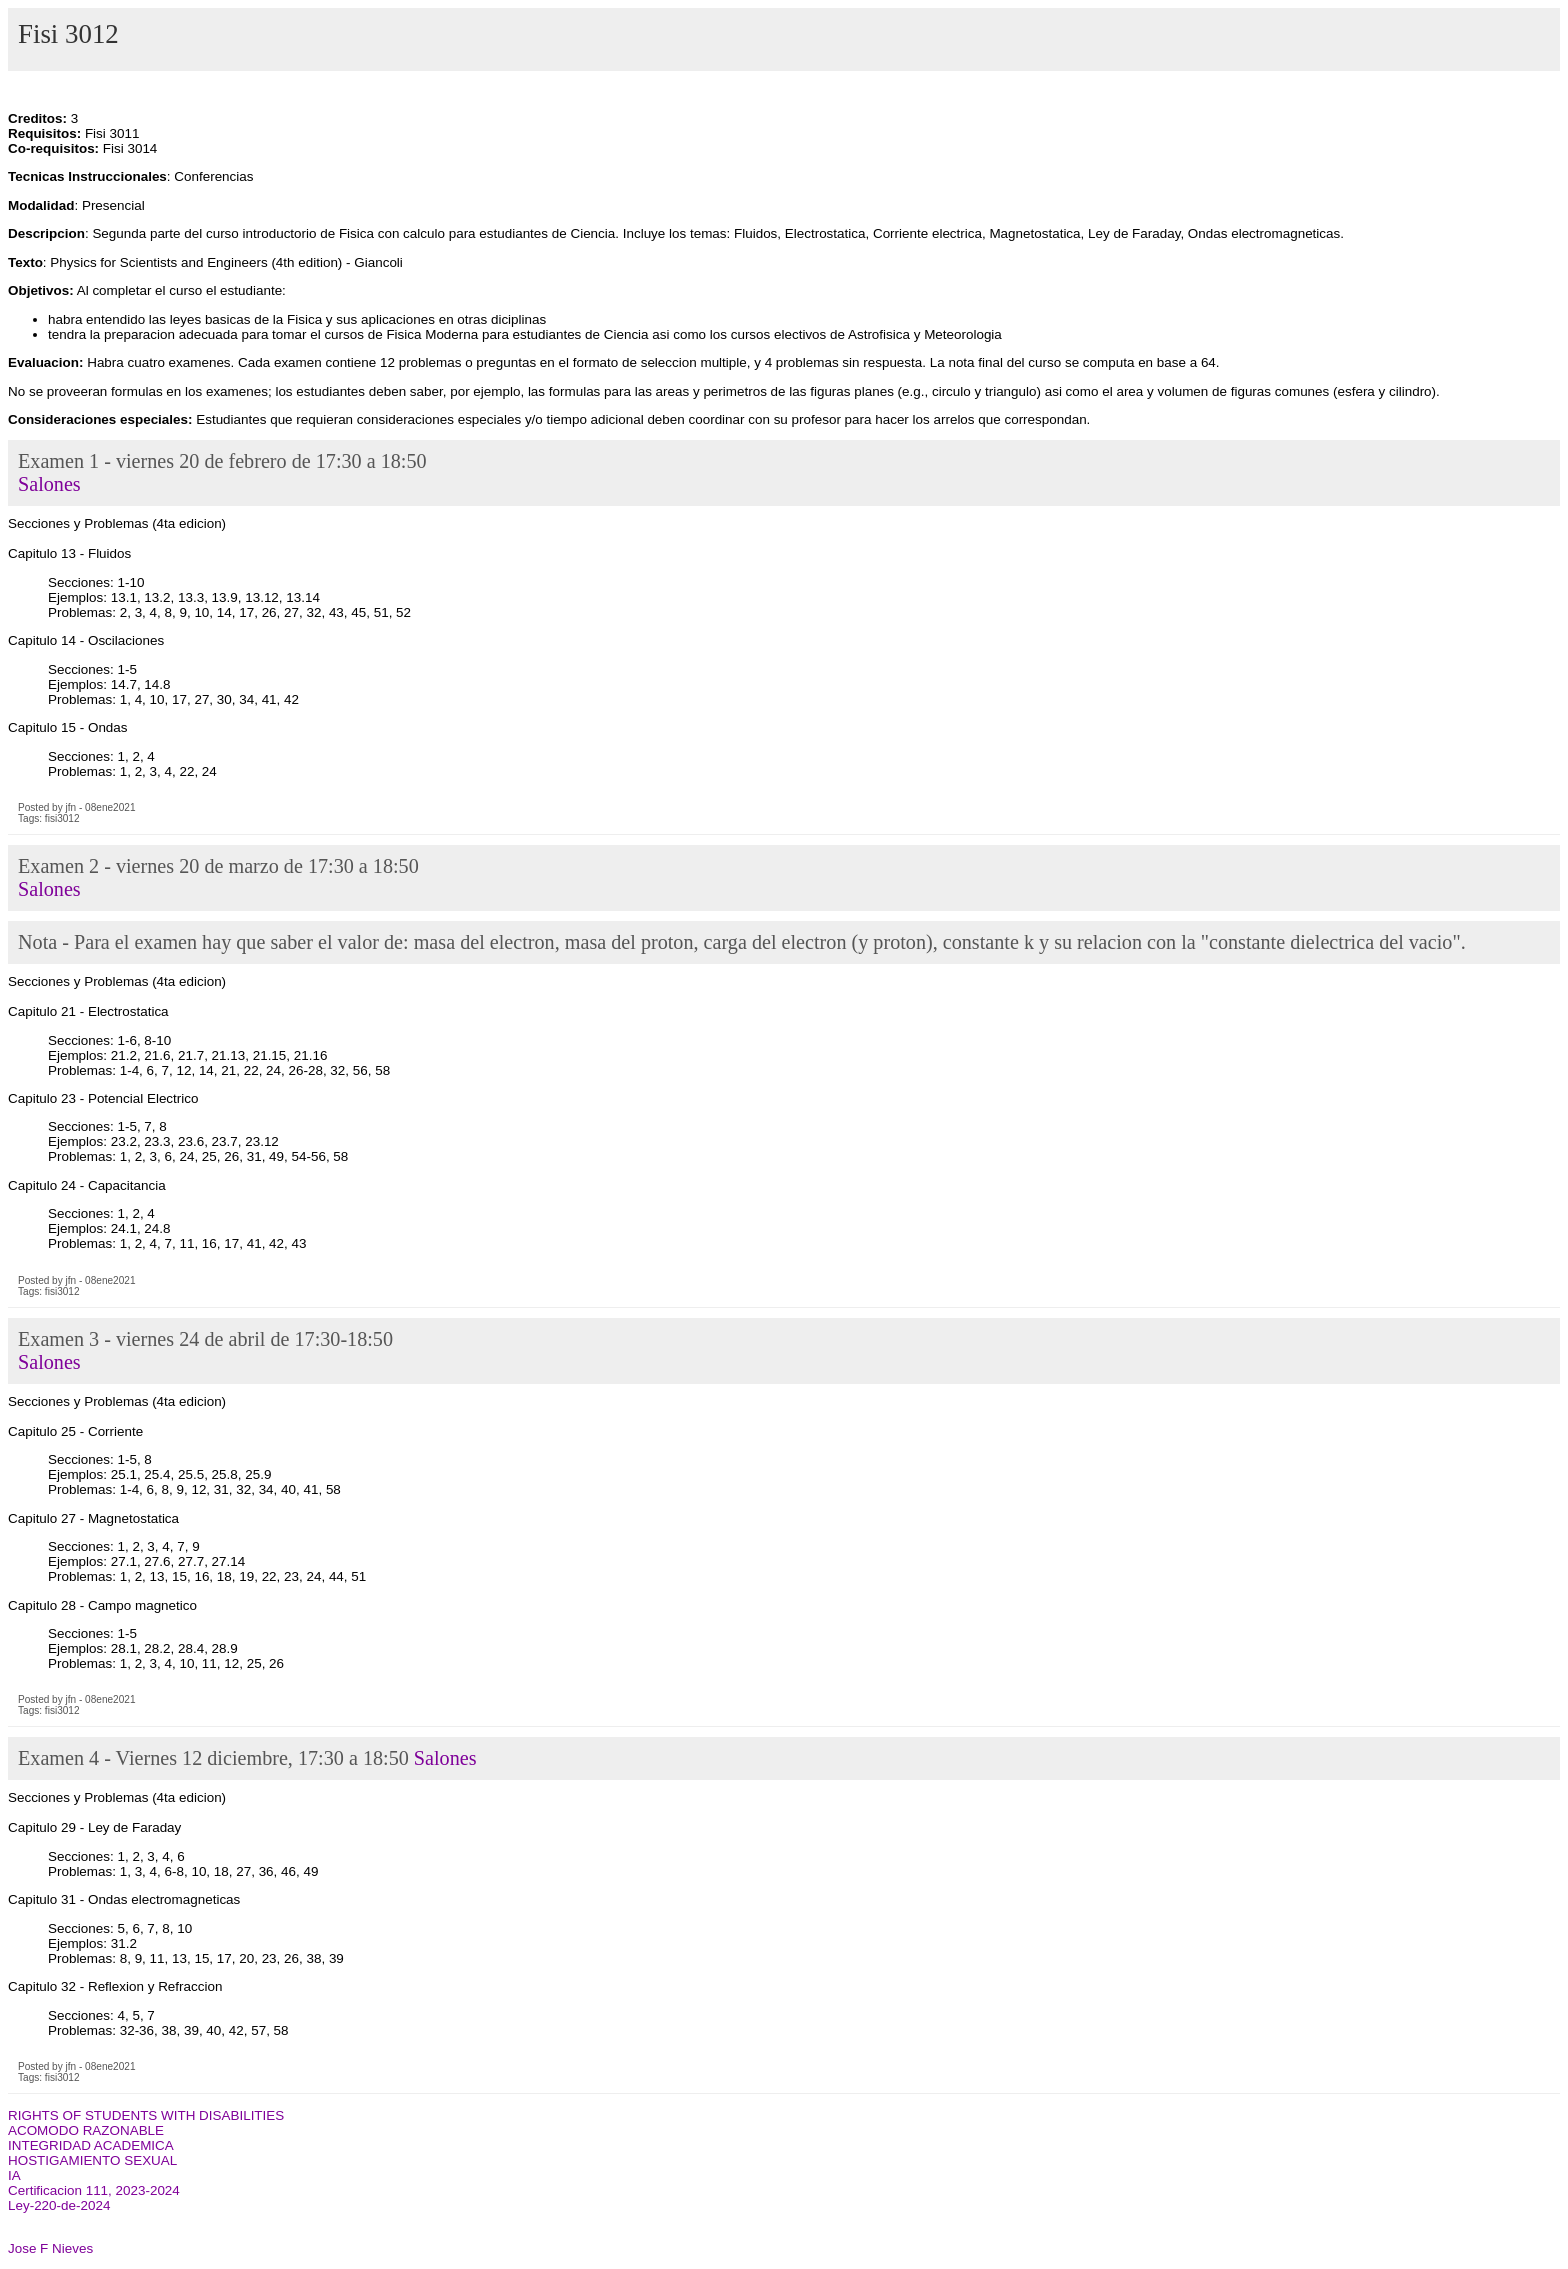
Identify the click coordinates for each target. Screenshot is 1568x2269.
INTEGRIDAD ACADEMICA (91, 2145)
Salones (49, 484)
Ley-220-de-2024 (59, 2205)
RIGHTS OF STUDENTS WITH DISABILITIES (146, 2115)
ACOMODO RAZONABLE (86, 2130)
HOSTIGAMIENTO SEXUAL (92, 2160)
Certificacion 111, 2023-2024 (94, 2190)
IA (14, 2175)
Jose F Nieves (50, 2248)
